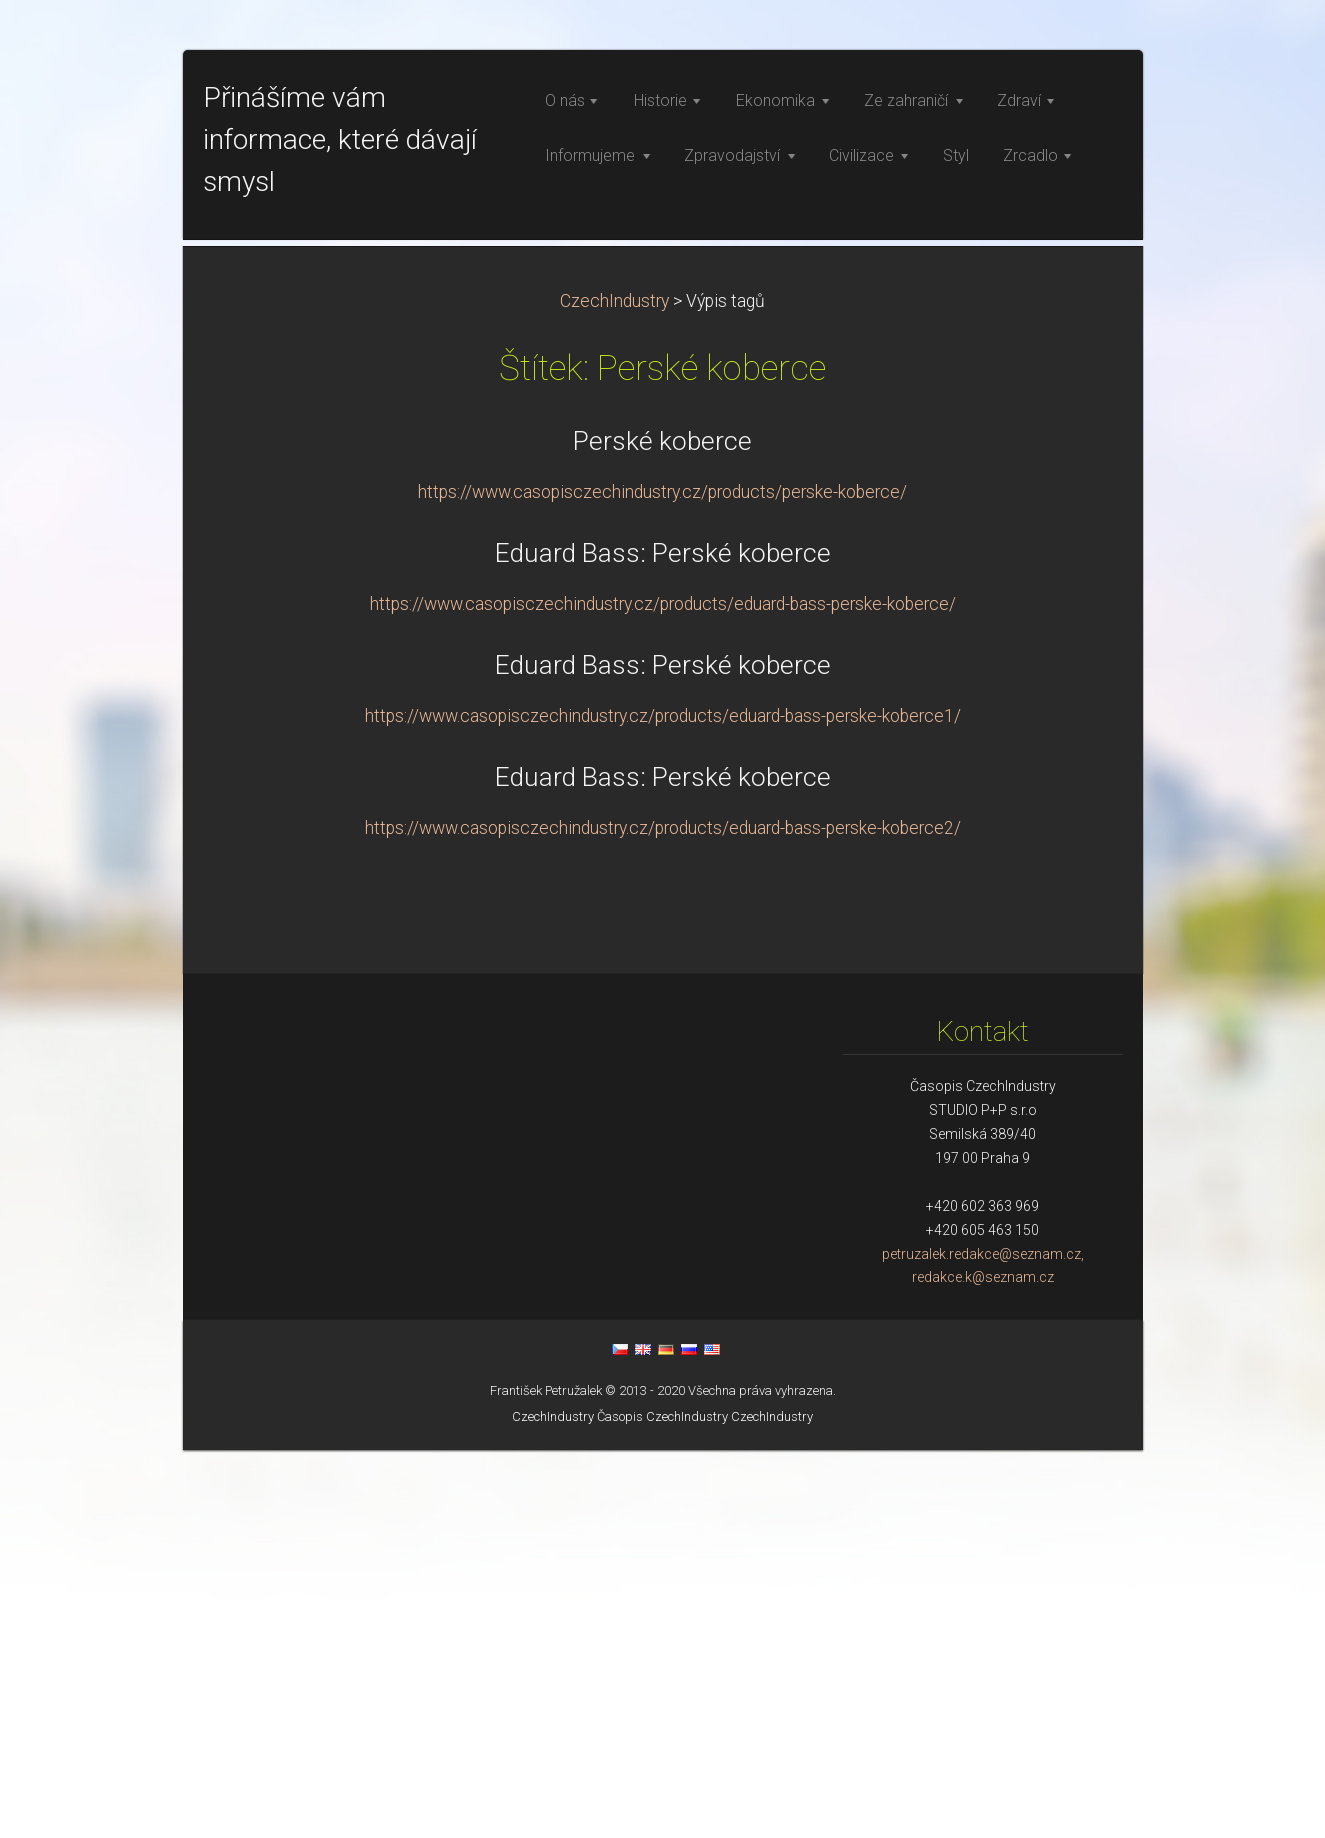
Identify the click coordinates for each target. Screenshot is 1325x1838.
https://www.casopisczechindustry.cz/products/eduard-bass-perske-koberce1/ (663, 1104)
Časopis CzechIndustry (662, 1804)
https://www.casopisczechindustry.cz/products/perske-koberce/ (662, 880)
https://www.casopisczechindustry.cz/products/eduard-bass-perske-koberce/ (663, 992)
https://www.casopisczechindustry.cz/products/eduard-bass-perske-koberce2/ (663, 1216)
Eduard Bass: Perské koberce (663, 941)
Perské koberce (662, 829)
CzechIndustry (614, 689)
